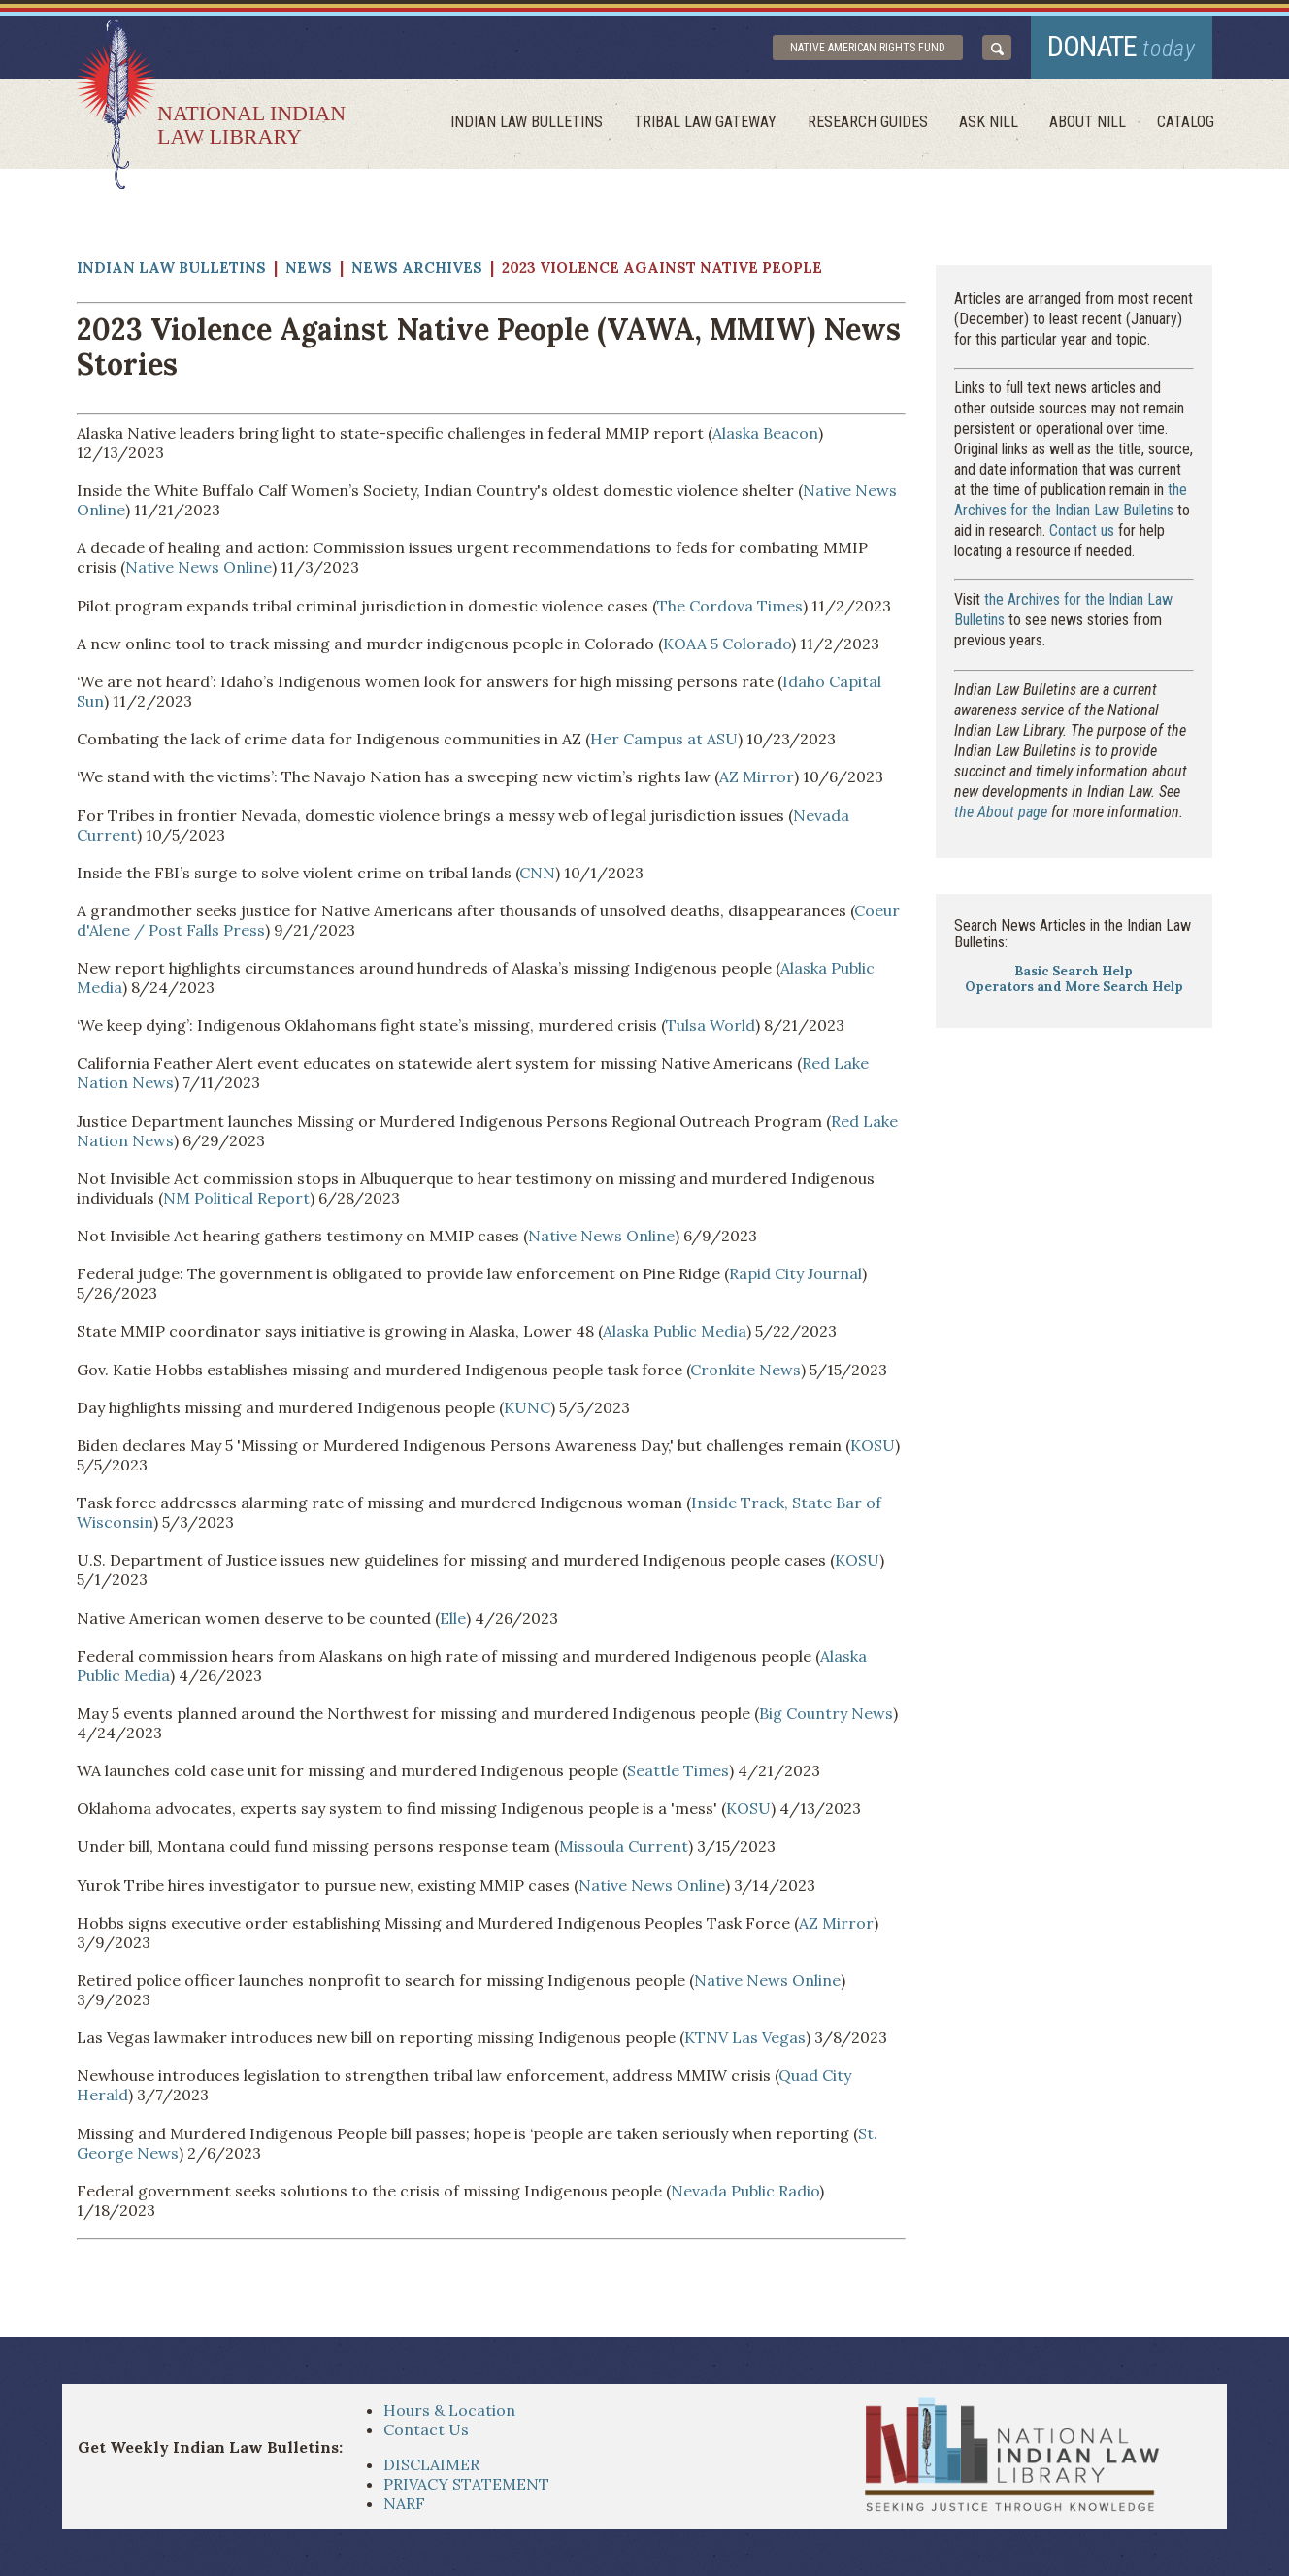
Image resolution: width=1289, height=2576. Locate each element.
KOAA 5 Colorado (727, 643)
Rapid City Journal (795, 1273)
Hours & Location (449, 2410)
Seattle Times (678, 1770)
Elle (453, 1618)
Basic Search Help (1073, 971)
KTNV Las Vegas (745, 2037)
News (308, 267)
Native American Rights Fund (867, 47)
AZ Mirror (756, 776)
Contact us (1081, 530)
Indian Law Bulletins (526, 122)
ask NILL (988, 122)
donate (1121, 46)
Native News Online (198, 567)
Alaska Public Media (674, 1330)
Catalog (1185, 122)
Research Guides (868, 122)
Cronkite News (745, 1369)
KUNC (527, 1407)
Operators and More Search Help (1074, 986)
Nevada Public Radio (745, 2190)
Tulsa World (710, 1025)
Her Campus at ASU (664, 738)
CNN (537, 872)
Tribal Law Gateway (705, 122)
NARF (404, 2503)
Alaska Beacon (765, 433)
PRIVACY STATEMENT (466, 2483)
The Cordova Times (730, 605)
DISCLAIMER (431, 2464)
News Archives (416, 267)
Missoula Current (623, 1846)
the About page (1000, 812)
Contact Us (426, 2429)
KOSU (872, 1445)
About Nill (1087, 122)
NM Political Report (236, 1197)
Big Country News (826, 1713)
